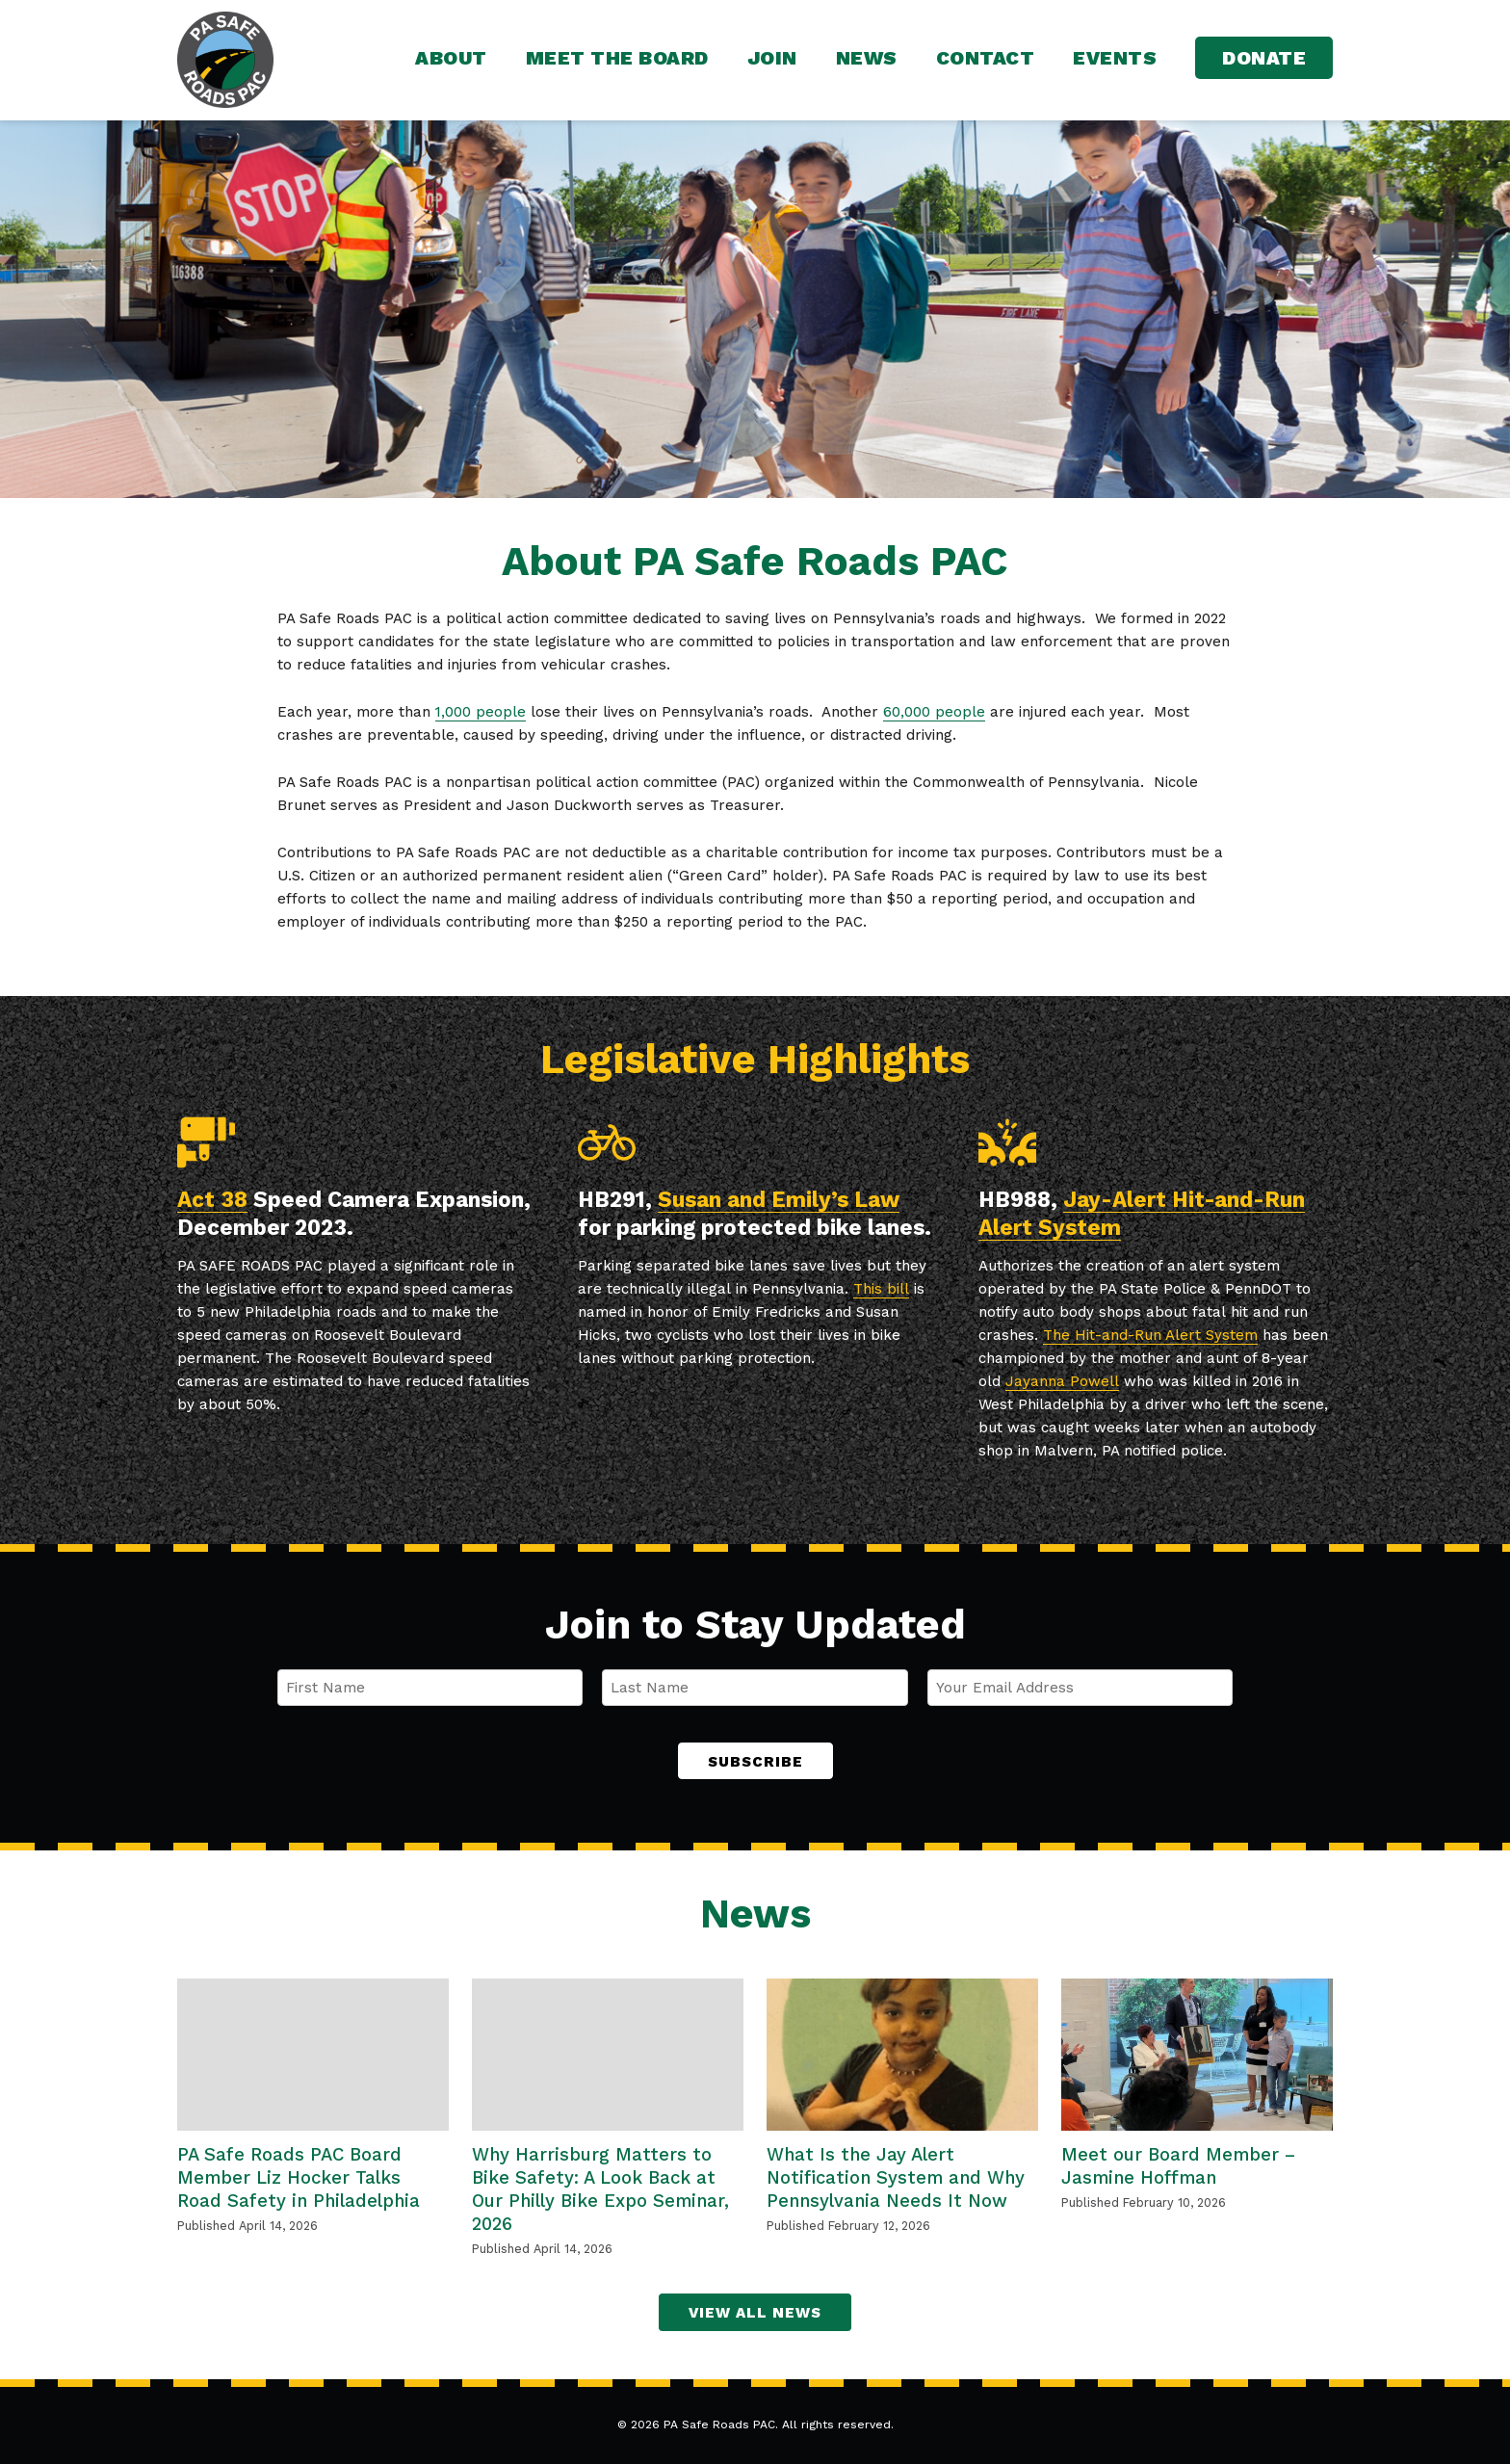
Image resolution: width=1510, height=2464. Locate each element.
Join (772, 57)
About (451, 57)
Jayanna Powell (1062, 1381)
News (867, 57)
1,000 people (480, 712)
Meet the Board (617, 57)
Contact (985, 57)
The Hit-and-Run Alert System (1150, 1335)
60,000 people (934, 712)
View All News (755, 2312)
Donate (1264, 57)
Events (1115, 57)
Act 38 (212, 1199)
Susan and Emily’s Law (778, 1199)
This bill (881, 1289)
